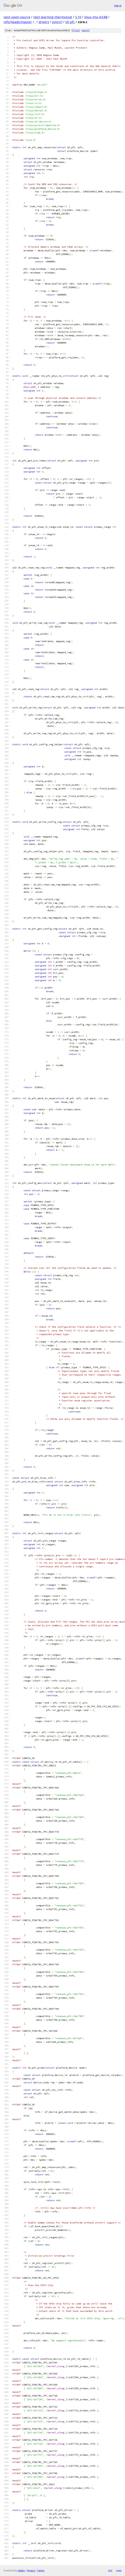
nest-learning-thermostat (52, 17)
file (76, 30)
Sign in (117, 5)
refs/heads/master (18, 22)
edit (85, 30)
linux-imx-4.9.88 (95, 17)
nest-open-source (17, 17)
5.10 (78, 17)
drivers (44, 22)
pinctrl (57, 22)
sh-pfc (70, 22)
